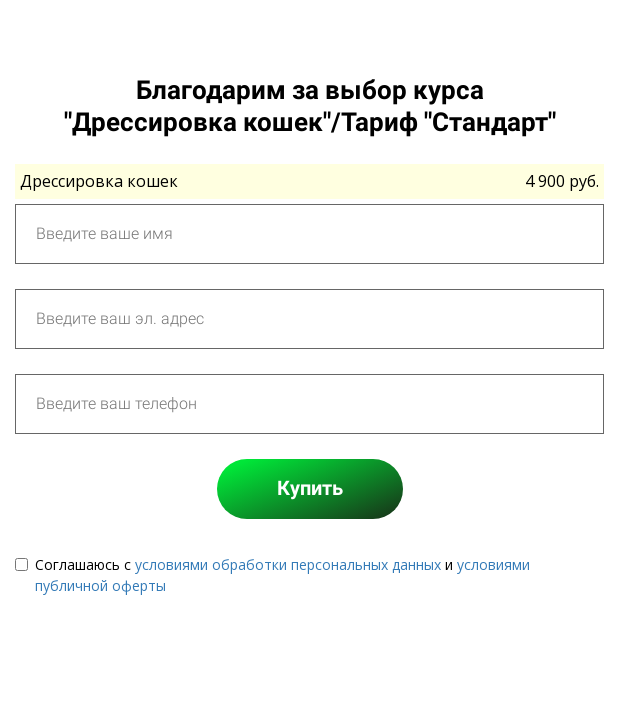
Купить (310, 488)
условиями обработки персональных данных (288, 564)
